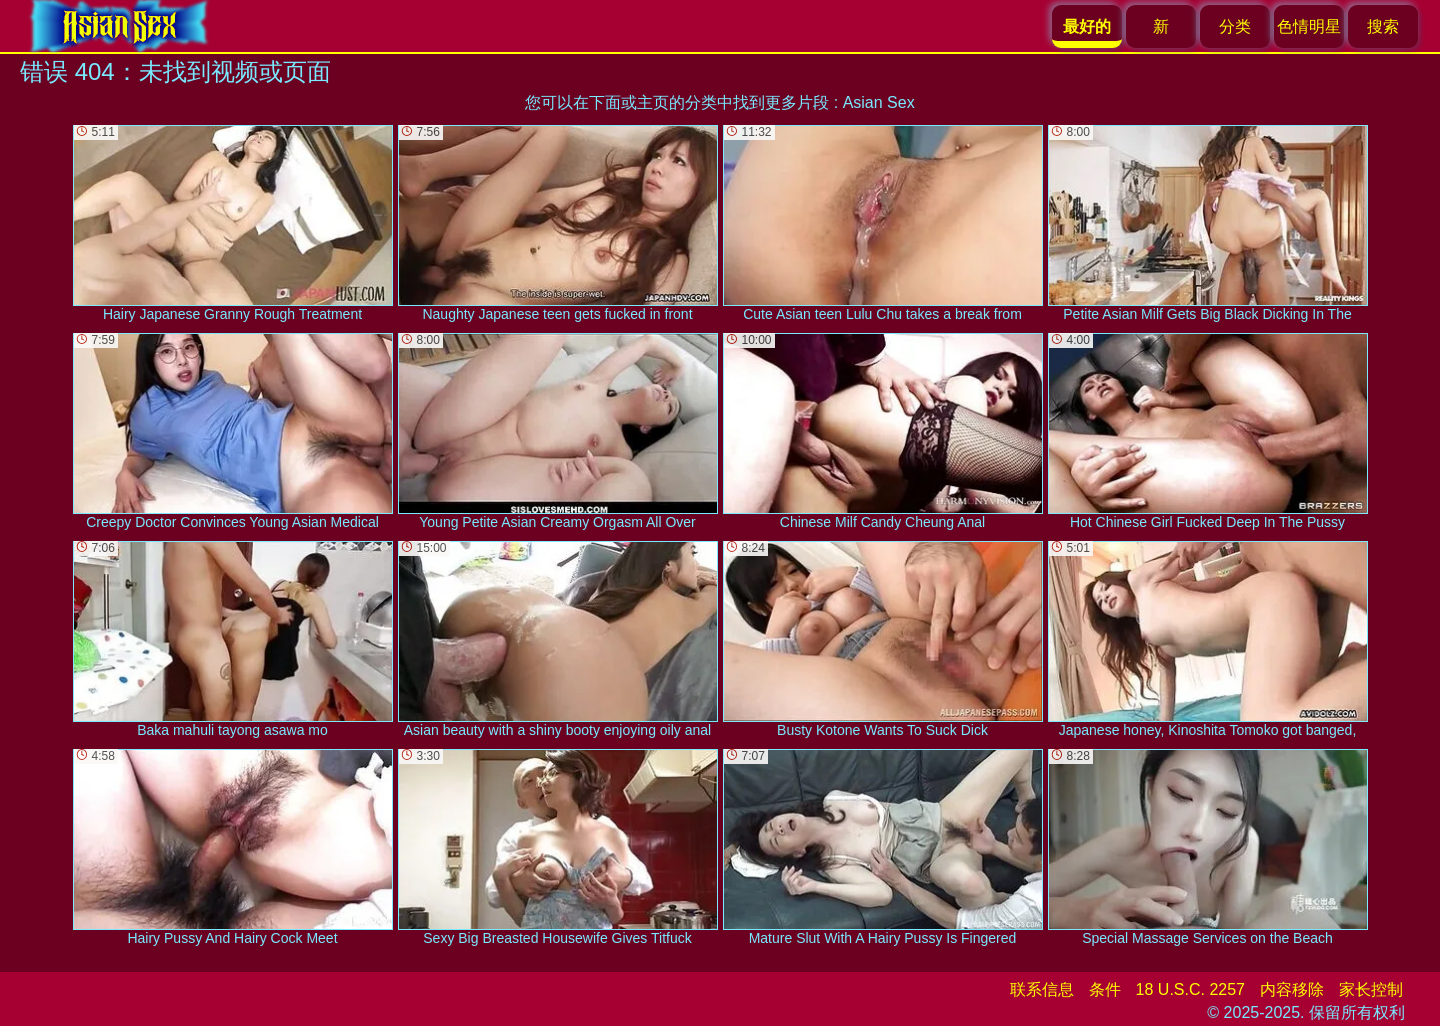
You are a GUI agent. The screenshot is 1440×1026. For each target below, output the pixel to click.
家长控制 (1371, 989)
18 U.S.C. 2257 (1190, 989)
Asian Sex (879, 102)
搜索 (1383, 26)
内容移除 (1292, 989)
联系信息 (1042, 989)
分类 (1235, 26)
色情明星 (1309, 26)
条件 (1105, 989)
